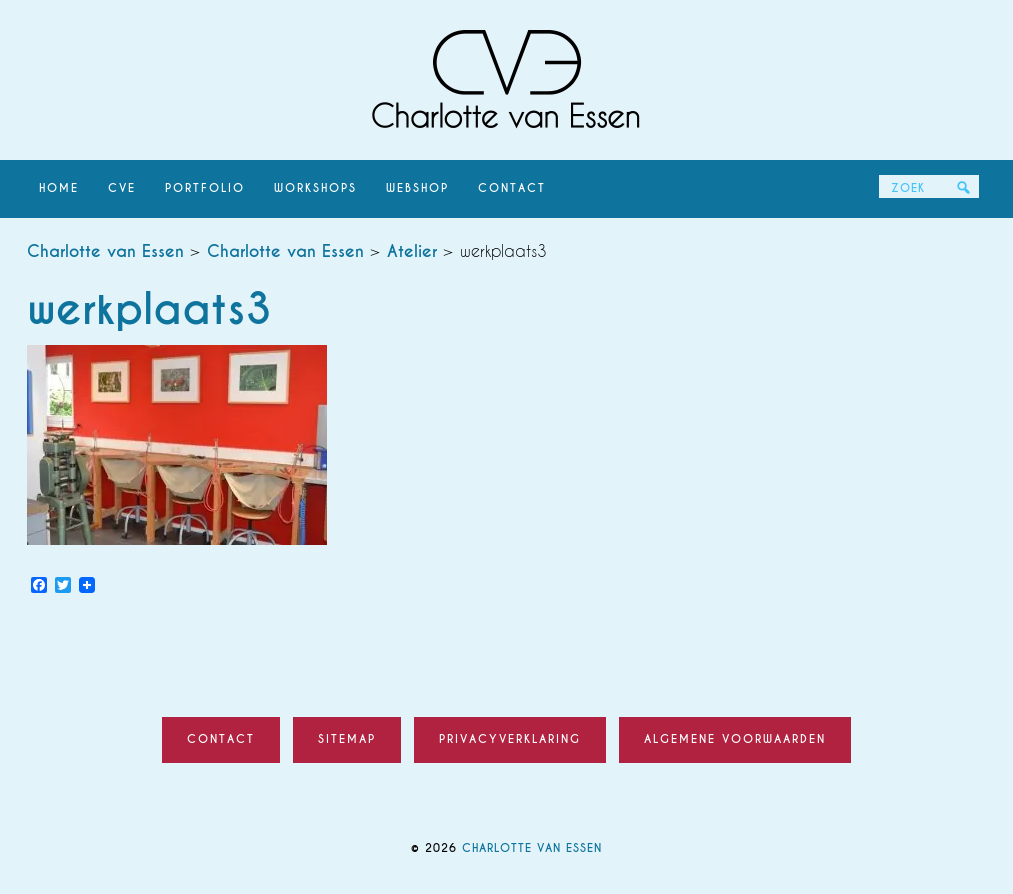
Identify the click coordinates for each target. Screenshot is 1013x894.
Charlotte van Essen (507, 80)
